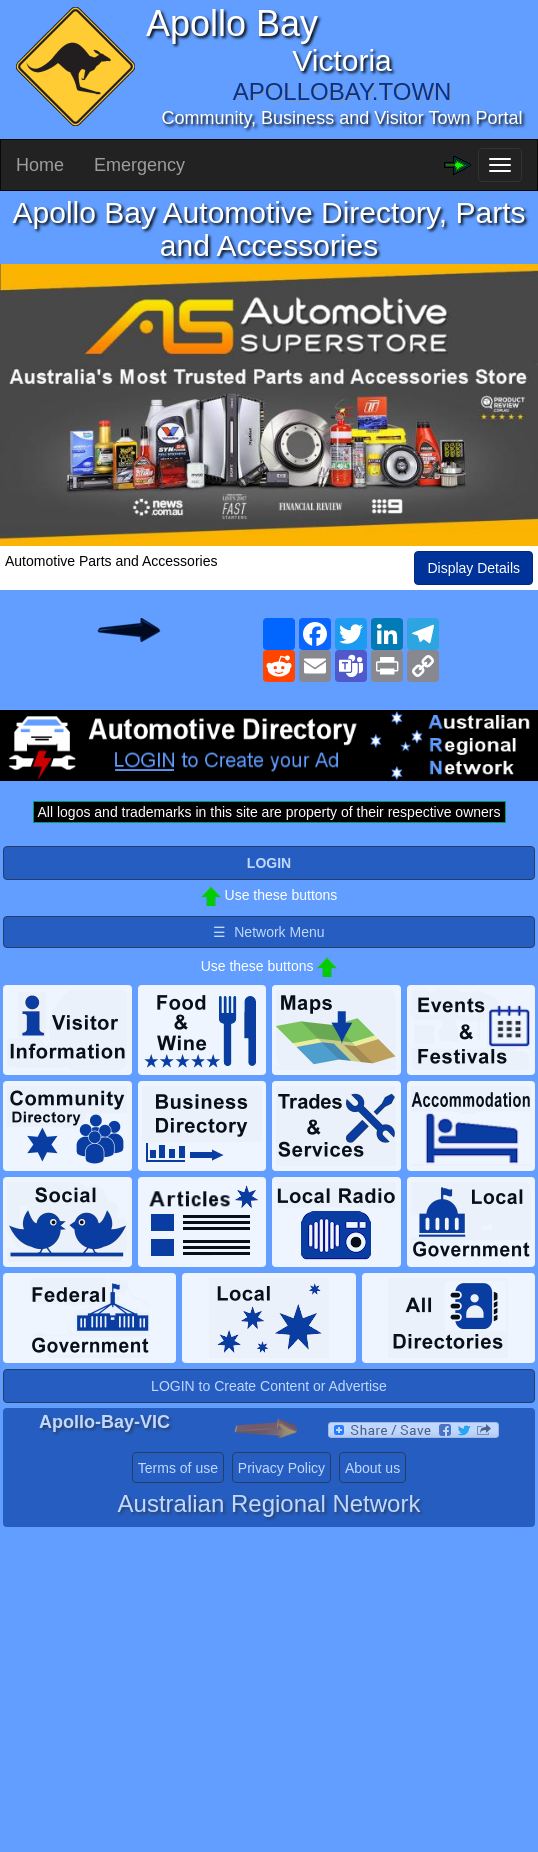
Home (40, 165)
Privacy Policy (281, 1468)
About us (372, 1468)
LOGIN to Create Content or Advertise (269, 1386)
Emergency (139, 165)
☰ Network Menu (268, 932)
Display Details (473, 568)
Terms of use (178, 1468)
